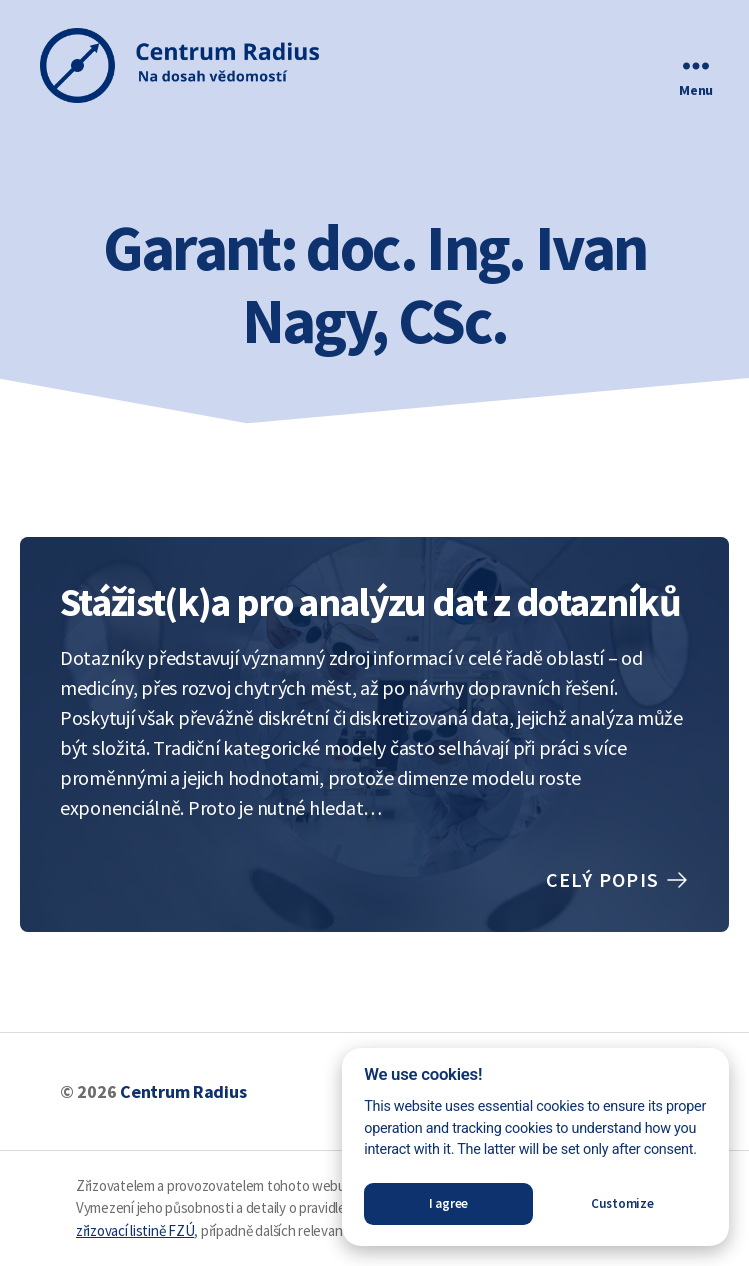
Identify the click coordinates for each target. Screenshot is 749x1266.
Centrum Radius (183, 1091)
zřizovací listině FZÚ (135, 1230)
